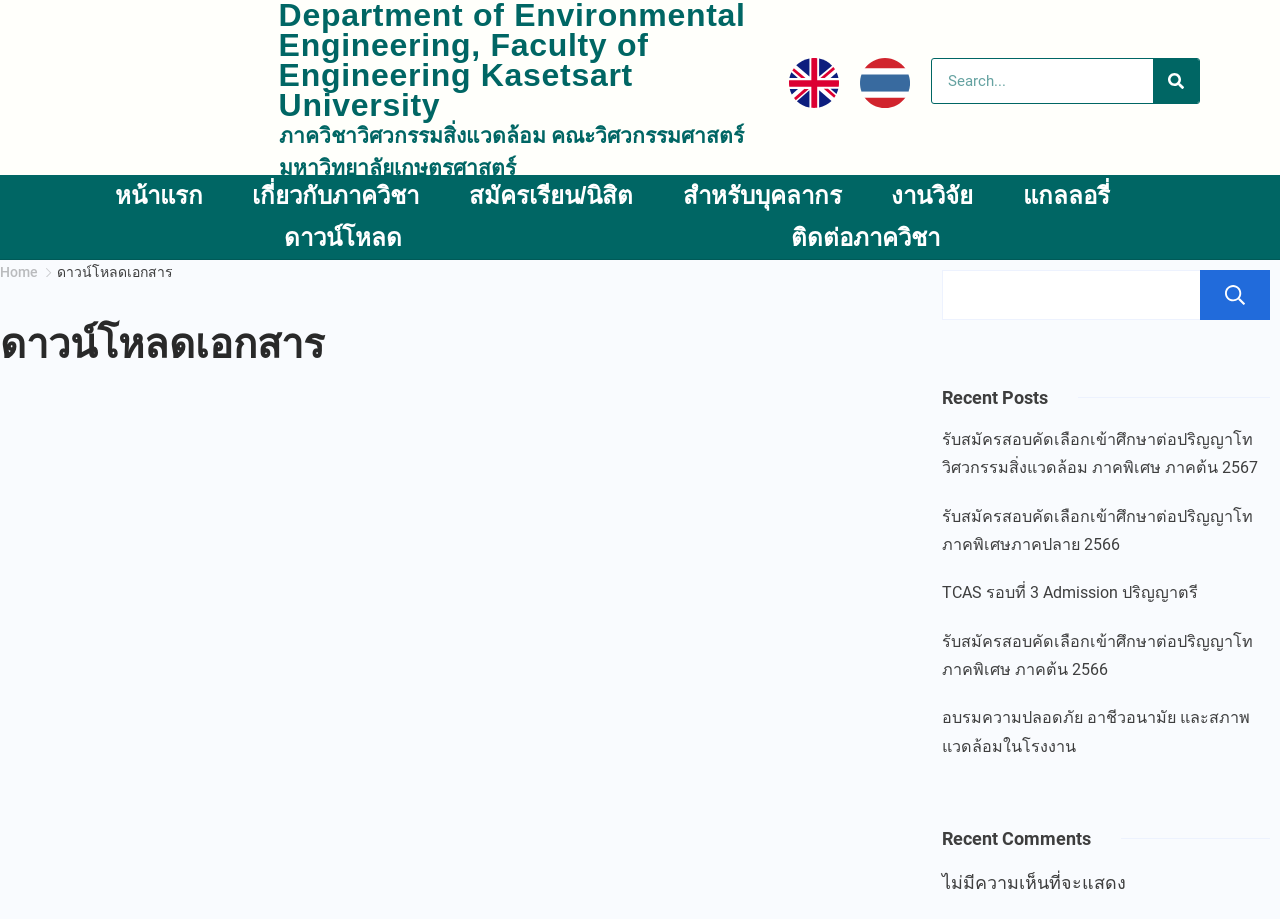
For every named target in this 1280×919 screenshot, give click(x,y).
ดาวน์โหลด (343, 237)
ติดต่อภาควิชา (865, 237)
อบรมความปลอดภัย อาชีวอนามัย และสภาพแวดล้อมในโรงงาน (1096, 731)
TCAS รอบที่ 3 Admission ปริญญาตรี (1070, 592)
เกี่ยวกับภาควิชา (335, 195)
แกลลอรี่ (1066, 195)
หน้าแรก (159, 195)
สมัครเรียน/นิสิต (551, 195)
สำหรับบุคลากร (762, 195)
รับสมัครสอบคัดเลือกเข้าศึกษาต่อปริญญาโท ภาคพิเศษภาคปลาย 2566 (1097, 530)
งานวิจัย (932, 195)
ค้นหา (1235, 295)
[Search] (1176, 81)
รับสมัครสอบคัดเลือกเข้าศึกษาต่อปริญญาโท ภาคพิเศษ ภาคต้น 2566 (1097, 655)
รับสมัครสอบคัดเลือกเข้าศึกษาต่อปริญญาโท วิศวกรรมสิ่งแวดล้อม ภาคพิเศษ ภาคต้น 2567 (1100, 453)
